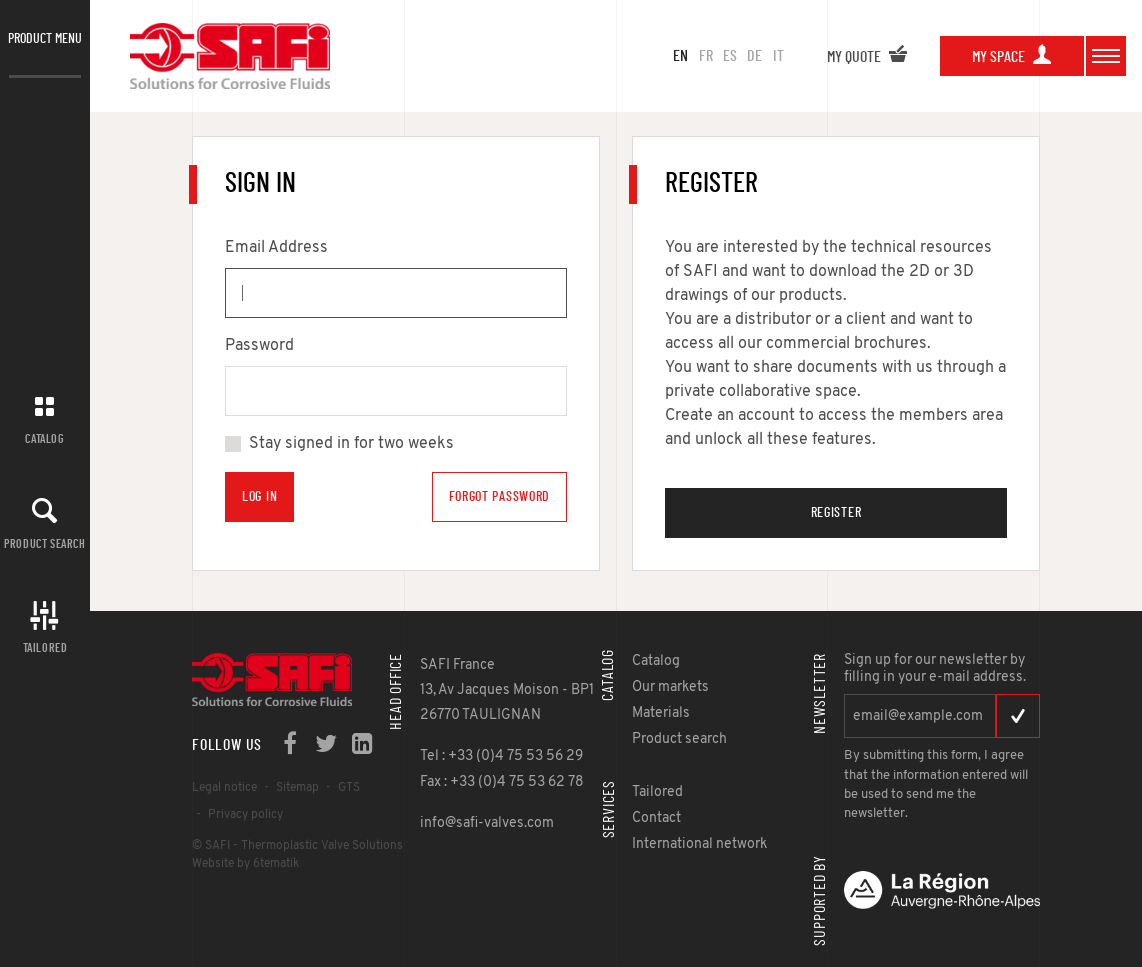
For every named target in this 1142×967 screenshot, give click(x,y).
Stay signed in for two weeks (351, 444)
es (730, 56)
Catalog (44, 439)
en (680, 56)
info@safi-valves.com (487, 823)
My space (1012, 57)
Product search (44, 544)
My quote (867, 57)
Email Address (276, 248)
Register (836, 513)
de (754, 56)
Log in (259, 497)
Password (259, 346)
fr (706, 56)
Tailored (45, 648)
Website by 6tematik (245, 864)
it (778, 56)
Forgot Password (500, 497)
